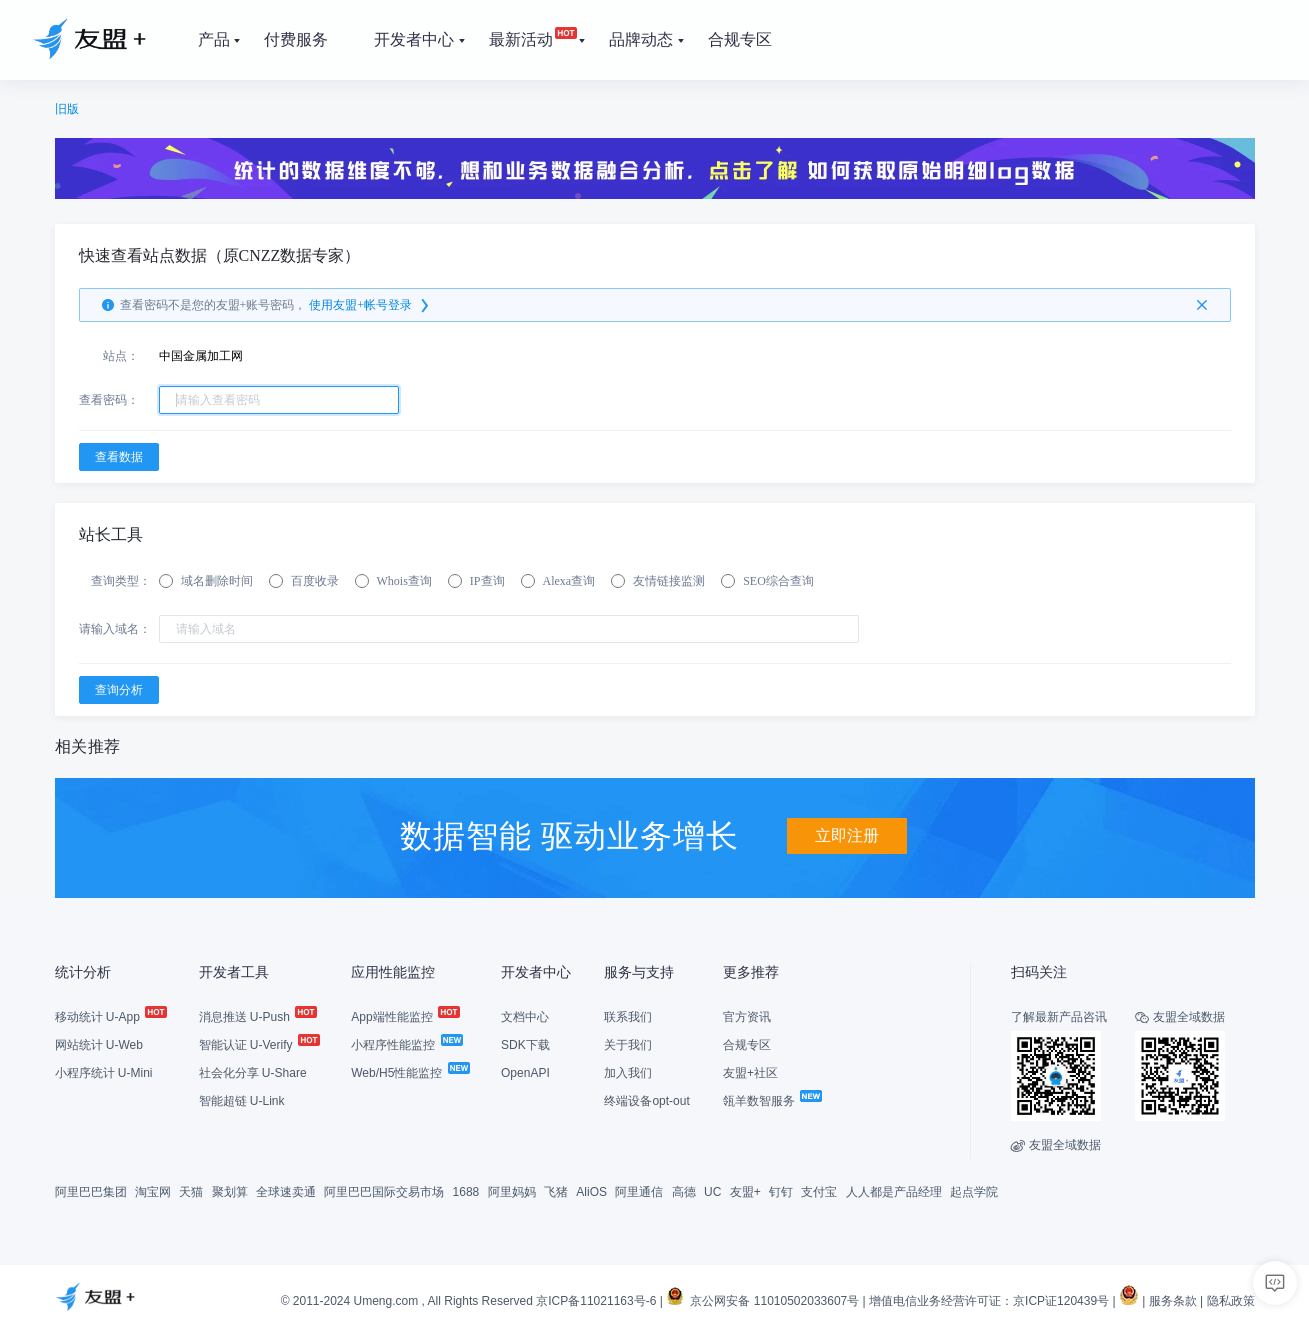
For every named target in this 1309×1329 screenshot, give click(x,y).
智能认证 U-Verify (258, 1045)
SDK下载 (525, 1045)
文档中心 (525, 1017)
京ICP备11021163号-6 (596, 1301)
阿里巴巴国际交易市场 (384, 1192)
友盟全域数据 (1056, 1145)
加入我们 (628, 1073)
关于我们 (628, 1045)
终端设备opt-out (646, 1101)
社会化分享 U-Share (253, 1073)
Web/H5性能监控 (409, 1073)
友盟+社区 (750, 1073)
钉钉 (781, 1192)
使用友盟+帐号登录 (370, 306)
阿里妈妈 (512, 1192)
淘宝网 (153, 1192)
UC (712, 1192)
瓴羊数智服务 (771, 1101)
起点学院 (974, 1192)
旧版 (67, 109)
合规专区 (747, 1045)
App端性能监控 (404, 1017)
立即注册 (847, 835)
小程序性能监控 (405, 1045)
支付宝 (819, 1192)
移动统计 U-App (110, 1017)
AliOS (591, 1192)
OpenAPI (525, 1073)
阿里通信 (639, 1192)
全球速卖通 (286, 1192)
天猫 (191, 1192)
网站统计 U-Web (99, 1045)
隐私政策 (1231, 1301)
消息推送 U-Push (257, 1017)
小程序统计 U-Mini (104, 1073)
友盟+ (745, 1192)
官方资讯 (747, 1017)
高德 (684, 1192)
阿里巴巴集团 (91, 1192)
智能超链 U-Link (242, 1101)
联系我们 (628, 1017)
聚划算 (230, 1192)
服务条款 (1173, 1301)
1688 (466, 1192)
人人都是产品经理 (894, 1192)
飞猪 (556, 1192)
